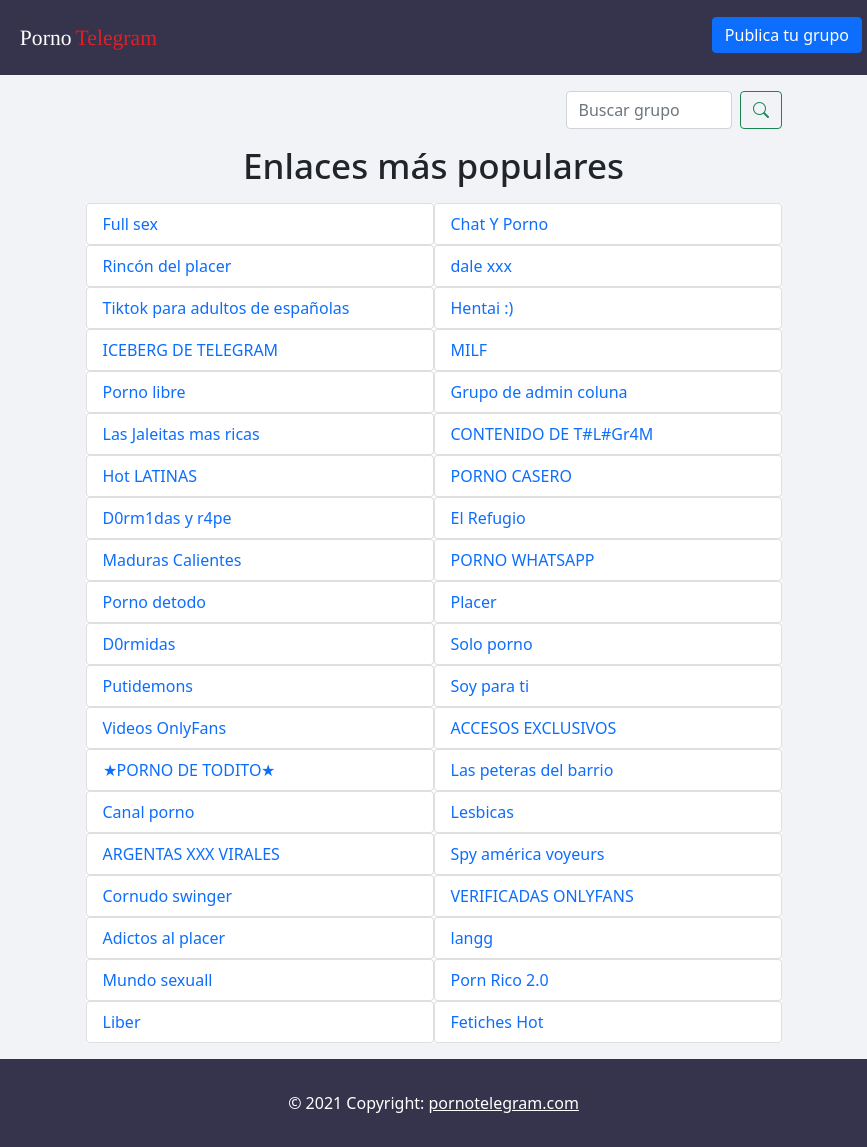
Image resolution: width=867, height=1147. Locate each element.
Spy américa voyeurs (528, 854)
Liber (122, 1022)
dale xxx (482, 266)
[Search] (649, 110)
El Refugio (488, 518)
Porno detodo (155, 602)
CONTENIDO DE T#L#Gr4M (552, 434)
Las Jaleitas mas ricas (181, 434)
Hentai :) (482, 308)
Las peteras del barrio (532, 770)
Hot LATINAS (150, 476)
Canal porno (149, 812)
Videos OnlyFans (165, 728)
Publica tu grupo (787, 35)
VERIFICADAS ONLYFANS (542, 896)
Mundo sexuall (158, 980)
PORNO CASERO (511, 476)
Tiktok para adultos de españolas (226, 308)
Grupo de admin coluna (539, 392)
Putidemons (148, 686)
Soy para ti (490, 686)
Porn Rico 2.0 (500, 980)
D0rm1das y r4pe (167, 518)
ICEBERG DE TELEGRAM (191, 350)
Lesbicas (482, 812)
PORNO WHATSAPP (523, 560)
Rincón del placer (167, 266)
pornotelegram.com (504, 1103)
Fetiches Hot (497, 1022)
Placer (474, 602)
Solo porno (492, 644)
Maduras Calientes (172, 560)
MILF (469, 350)
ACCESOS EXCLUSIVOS (534, 728)
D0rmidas (139, 644)
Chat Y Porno (500, 224)
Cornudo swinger (168, 896)
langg (472, 938)
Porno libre (144, 392)
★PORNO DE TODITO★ (189, 770)
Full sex (130, 224)
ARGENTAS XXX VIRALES (191, 854)
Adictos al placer (164, 938)
